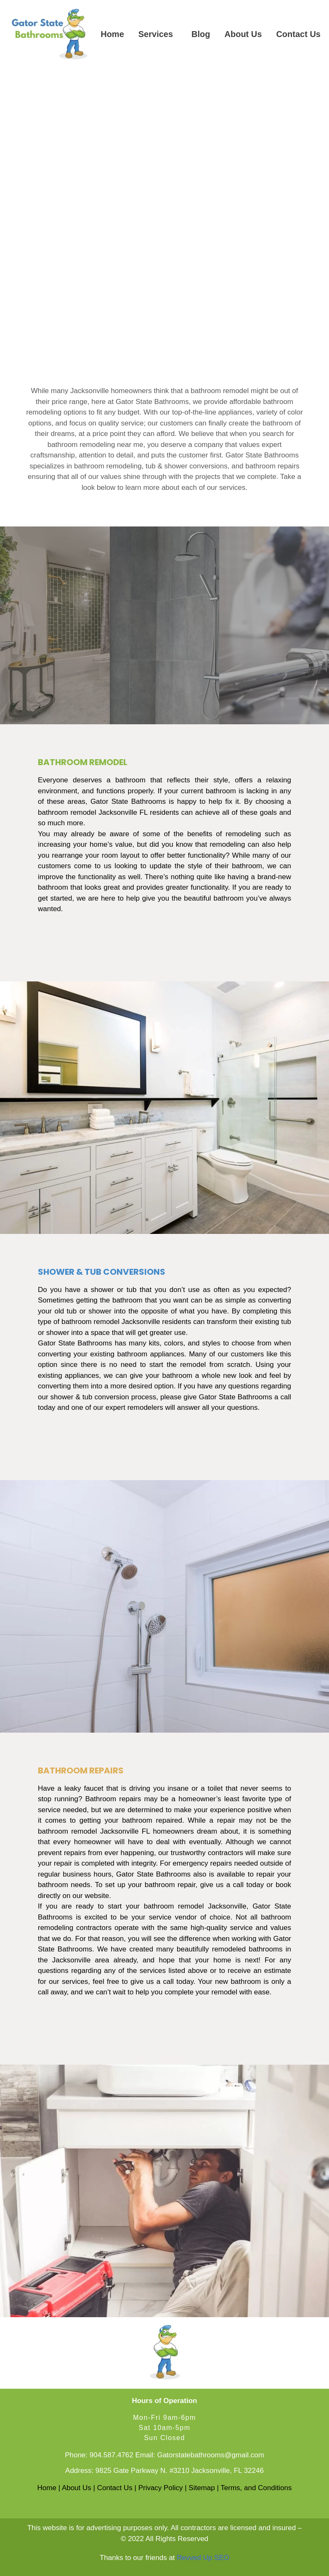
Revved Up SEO (203, 2558)
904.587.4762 (111, 2455)
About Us (243, 34)
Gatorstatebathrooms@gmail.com (210, 2455)
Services (155, 34)
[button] (157, 34)
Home (112, 34)
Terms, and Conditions (256, 2488)
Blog (200, 34)
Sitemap (201, 2488)
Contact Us (298, 34)
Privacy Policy (160, 2488)
